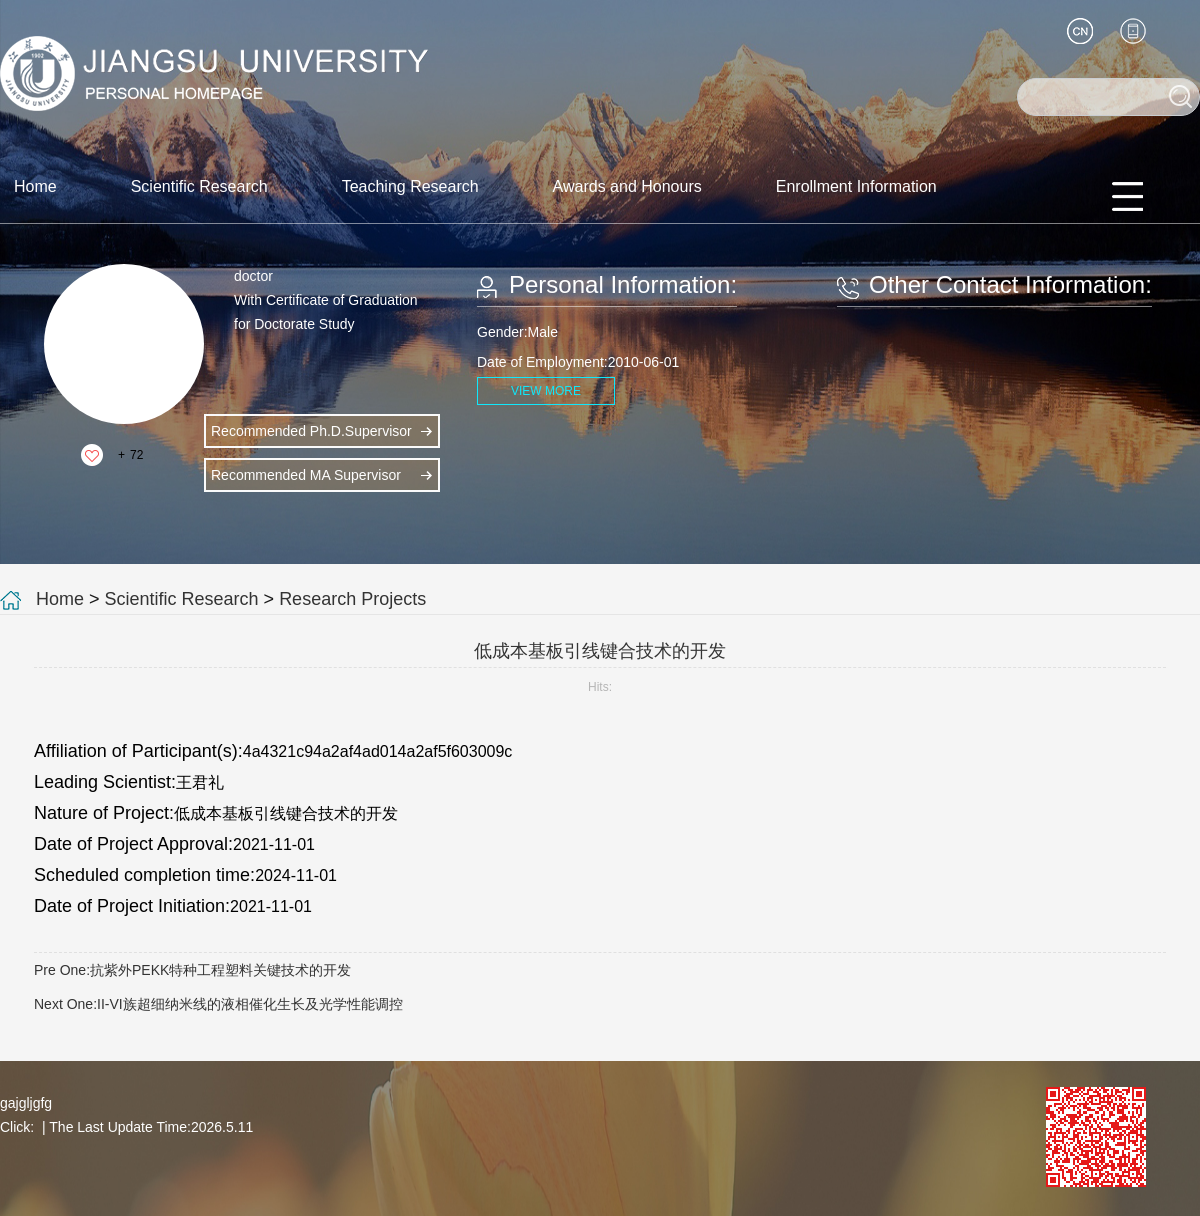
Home (35, 186)
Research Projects (352, 599)
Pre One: (192, 970)
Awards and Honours (627, 186)
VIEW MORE (546, 391)
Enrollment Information (856, 186)
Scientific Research (199, 186)
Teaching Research (410, 186)
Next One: (218, 1004)
